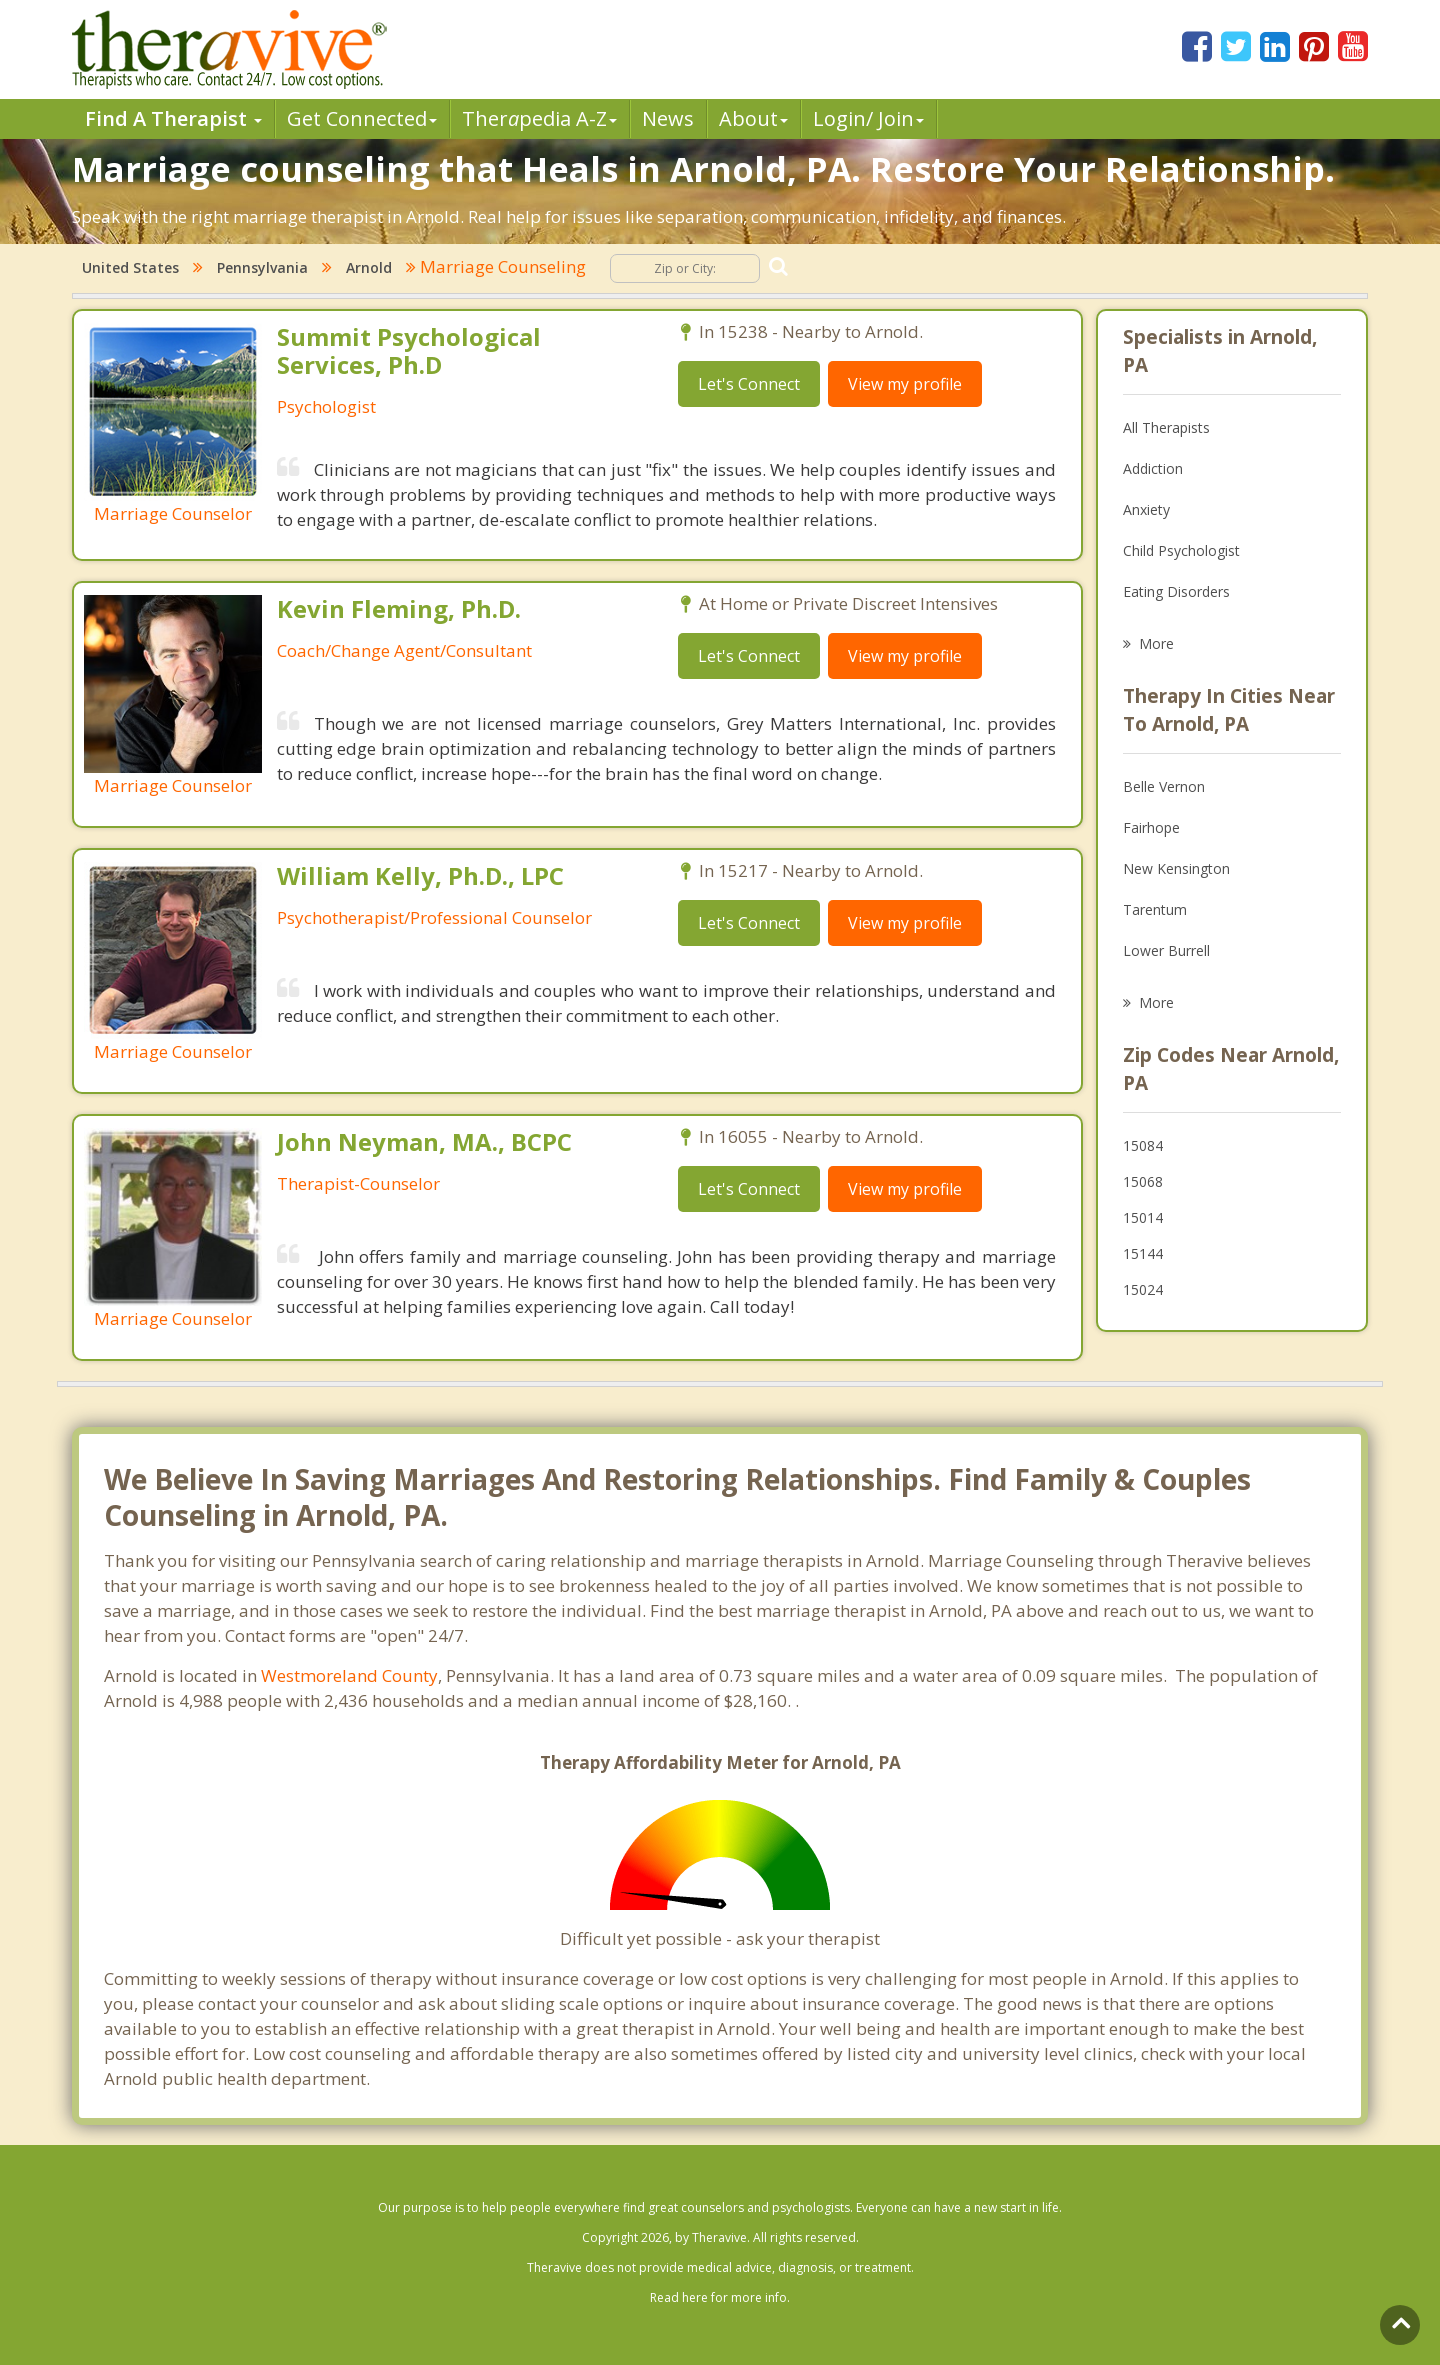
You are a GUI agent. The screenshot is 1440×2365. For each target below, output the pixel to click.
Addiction (1153, 468)
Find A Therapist (173, 118)
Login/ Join (868, 118)
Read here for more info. (720, 2297)
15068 (1143, 1181)
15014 (1143, 1217)
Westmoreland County (349, 1675)
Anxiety (1146, 509)
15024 (1143, 1289)
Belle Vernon (1164, 786)
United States (130, 267)
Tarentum (1155, 909)
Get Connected (362, 118)
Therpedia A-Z (539, 118)
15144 (1143, 1253)
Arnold (369, 267)
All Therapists (1166, 427)
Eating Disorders (1176, 591)
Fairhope (1151, 827)
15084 (1143, 1145)
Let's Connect (749, 384)
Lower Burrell (1166, 950)
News (668, 118)
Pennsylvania (262, 267)
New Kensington (1176, 868)
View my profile (905, 384)
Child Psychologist (1181, 550)
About (753, 118)
